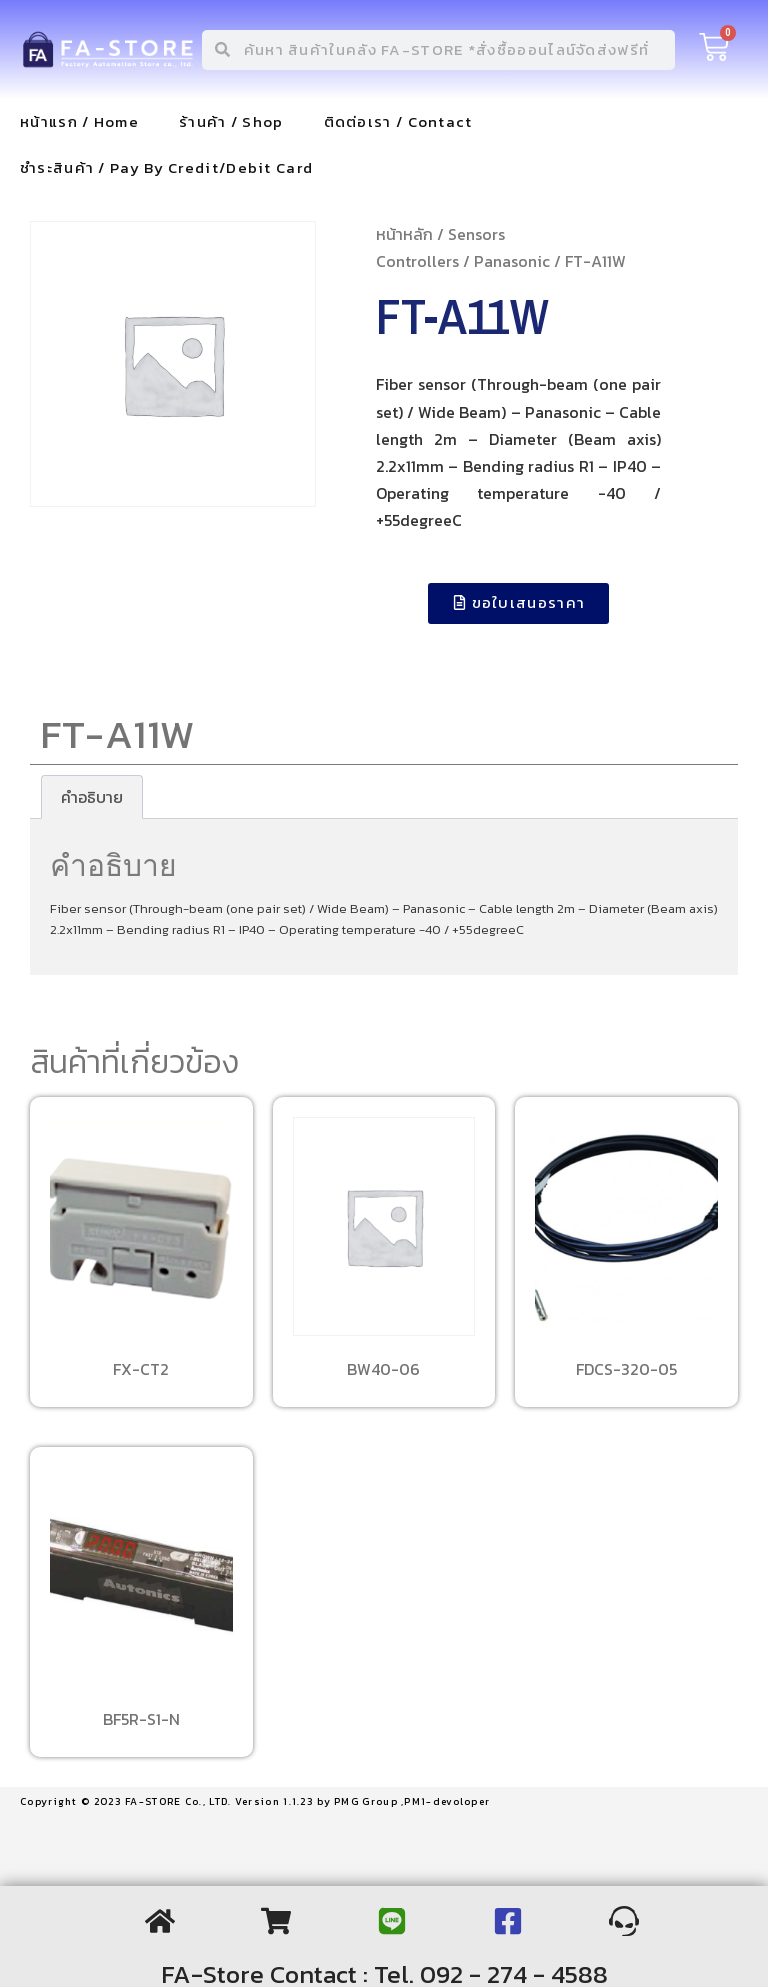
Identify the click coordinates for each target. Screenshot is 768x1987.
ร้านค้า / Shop (231, 121)
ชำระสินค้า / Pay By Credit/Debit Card (166, 167)
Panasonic (512, 261)
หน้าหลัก (404, 234)
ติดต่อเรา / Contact (398, 121)
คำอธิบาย (92, 797)
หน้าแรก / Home (79, 121)
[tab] (92, 797)
